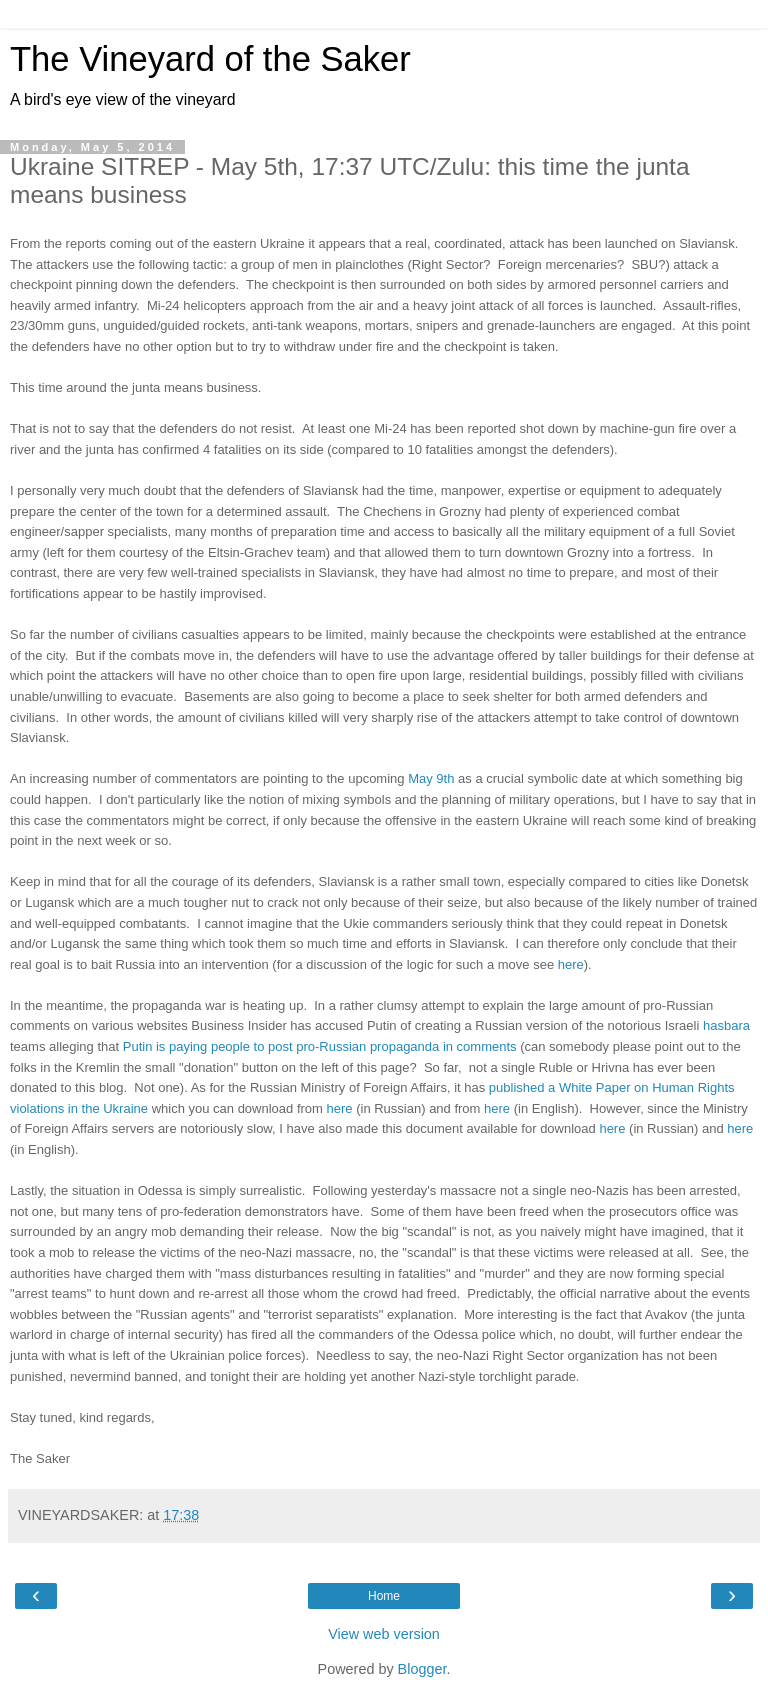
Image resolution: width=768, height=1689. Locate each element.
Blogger (422, 1669)
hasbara (726, 1025)
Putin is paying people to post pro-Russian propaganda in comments (320, 1046)
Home (384, 1596)
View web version (384, 1634)
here (571, 964)
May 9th (431, 778)
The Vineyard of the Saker (210, 59)
